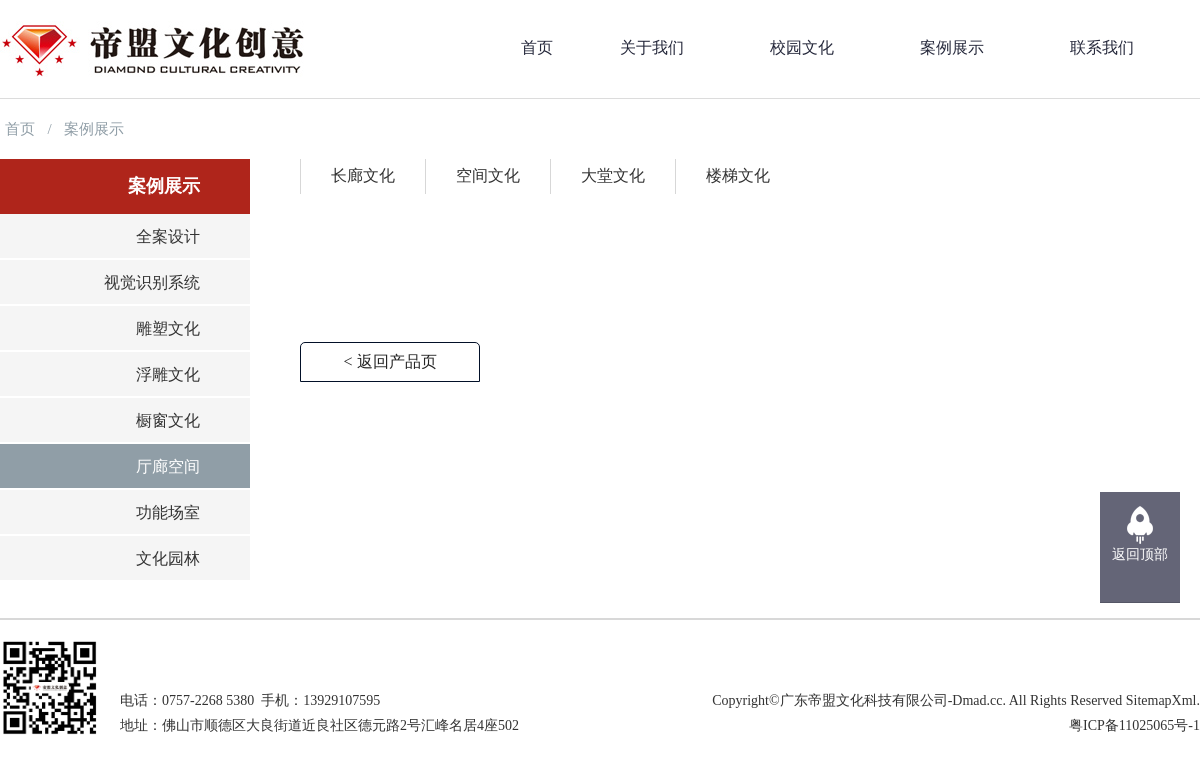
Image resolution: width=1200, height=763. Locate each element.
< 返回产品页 (389, 361)
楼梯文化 (738, 175)
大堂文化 (613, 175)
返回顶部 (1140, 554)
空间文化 (488, 175)
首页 (20, 129)
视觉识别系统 (152, 282)
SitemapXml (1161, 700)
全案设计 (168, 236)
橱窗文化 (168, 420)
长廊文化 (363, 175)
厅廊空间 (168, 466)
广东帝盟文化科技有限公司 (864, 700)
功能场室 (168, 512)
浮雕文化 (168, 374)
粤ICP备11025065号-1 (1134, 725)
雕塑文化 (168, 328)
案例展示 (94, 129)
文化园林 (168, 558)
